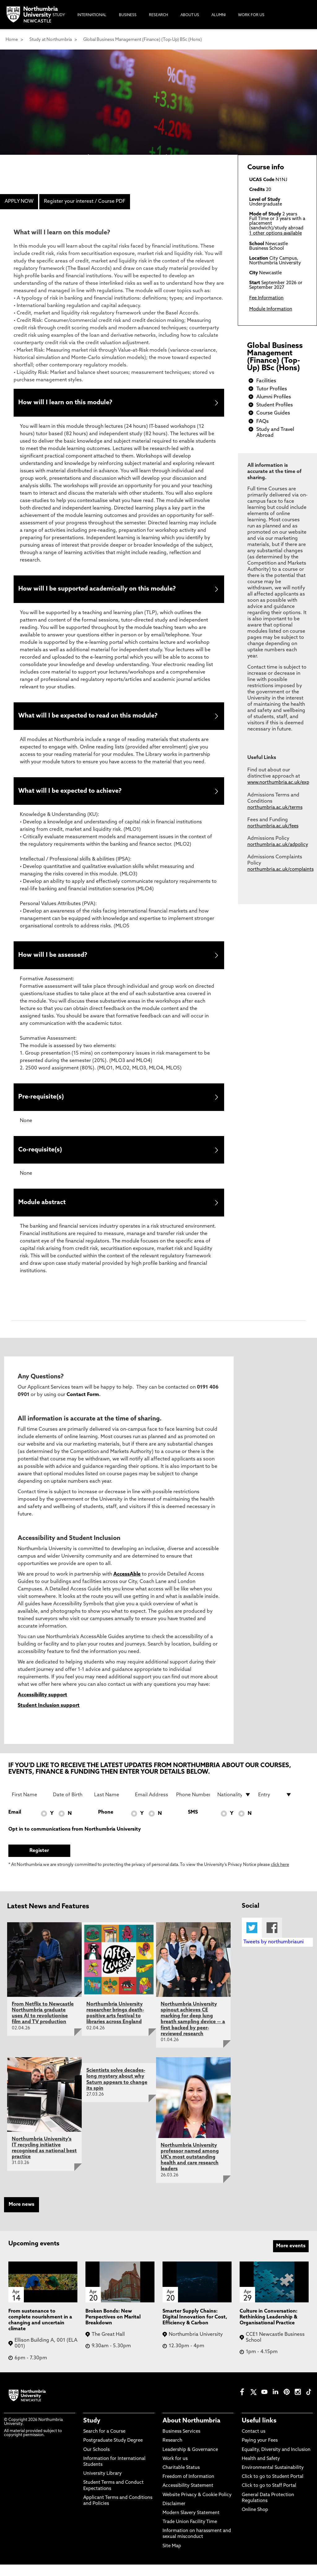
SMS (193, 1823)
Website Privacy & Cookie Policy (197, 2506)
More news (21, 2216)
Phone (105, 1823)
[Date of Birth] (70, 1806)
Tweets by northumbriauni (273, 1953)
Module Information (270, 309)
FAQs (262, 421)
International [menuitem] (91, 15)
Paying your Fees (260, 2452)
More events (291, 2257)
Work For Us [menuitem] (251, 15)
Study (91, 2433)
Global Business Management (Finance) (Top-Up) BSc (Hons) (142, 39)
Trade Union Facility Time (190, 2533)
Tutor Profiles (271, 389)
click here (280, 1876)
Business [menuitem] (128, 15)
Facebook (272, 1939)
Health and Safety (261, 2470)
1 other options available (275, 233)
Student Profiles (274, 405)
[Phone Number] (193, 1806)
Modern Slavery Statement (191, 2524)
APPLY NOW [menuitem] (19, 201)
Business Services (181, 2443)
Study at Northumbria (50, 39)
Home (12, 39)
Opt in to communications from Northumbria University (74, 1840)
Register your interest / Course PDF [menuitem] (84, 201)
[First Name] (29, 1806)
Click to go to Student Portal (272, 2488)
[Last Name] (111, 1806)
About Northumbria (191, 2433)
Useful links (259, 2433)
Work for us (175, 2470)
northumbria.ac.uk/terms (274, 807)
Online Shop (255, 2521)
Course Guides (273, 413)
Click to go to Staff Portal (269, 2497)
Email (14, 1823)
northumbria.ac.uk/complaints (280, 869)
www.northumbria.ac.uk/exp (278, 782)
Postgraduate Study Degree (113, 2452)
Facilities (266, 381)
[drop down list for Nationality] (234, 1806)
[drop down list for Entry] (275, 1806)
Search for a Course (104, 2443)
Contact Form (83, 1406)
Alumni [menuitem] (218, 15)
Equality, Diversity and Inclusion (276, 2461)
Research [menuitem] (158, 15)
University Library (102, 2485)
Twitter (251, 1939)
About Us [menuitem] (189, 15)
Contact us (253, 2443)
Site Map (172, 2557)
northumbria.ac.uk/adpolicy (277, 845)
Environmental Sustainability (273, 2479)
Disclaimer (174, 2515)
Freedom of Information (188, 2488)
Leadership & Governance (190, 2461)
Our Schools (96, 2461)
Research (172, 2452)
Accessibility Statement (188, 2497)
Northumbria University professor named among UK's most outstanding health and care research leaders (190, 2168)
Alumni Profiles (273, 397)
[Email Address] (152, 1806)
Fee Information (266, 298)
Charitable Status (181, 2479)
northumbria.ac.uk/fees (272, 826)
